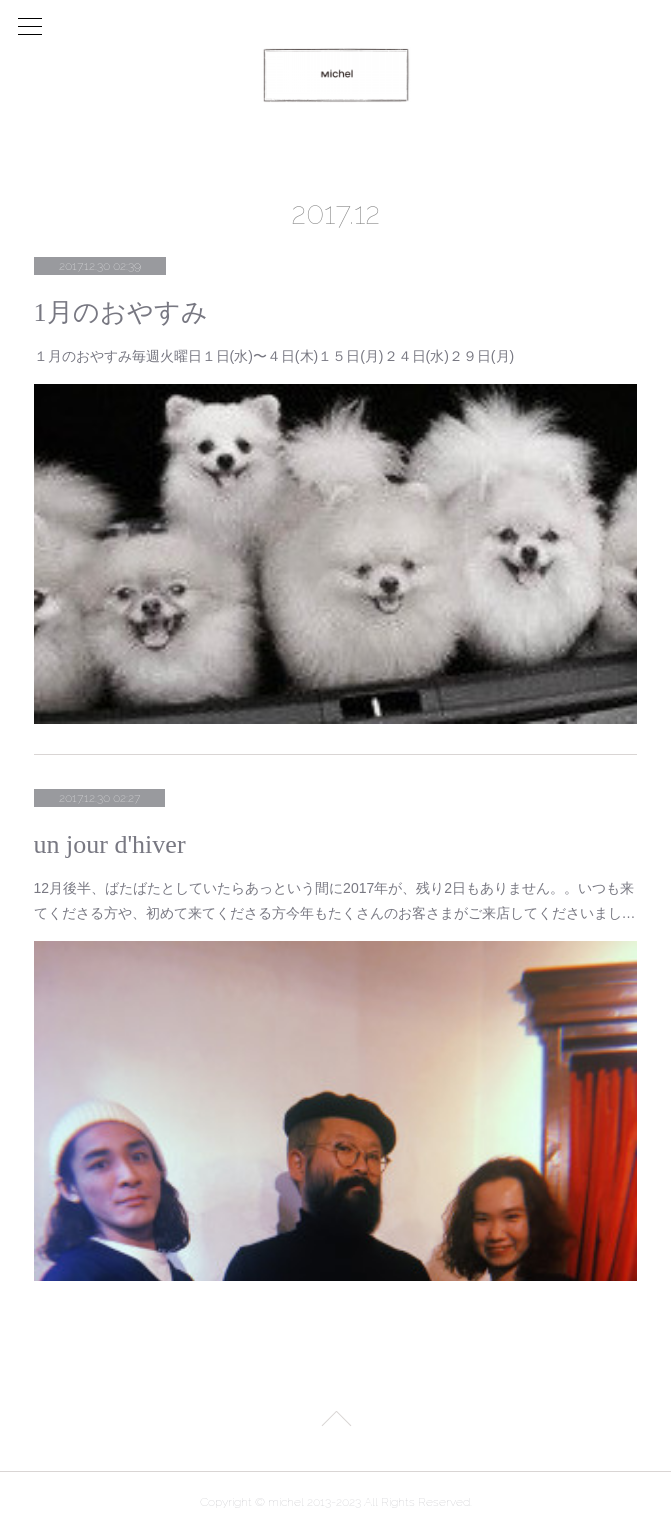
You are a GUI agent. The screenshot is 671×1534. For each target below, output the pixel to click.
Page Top (335, 1422)
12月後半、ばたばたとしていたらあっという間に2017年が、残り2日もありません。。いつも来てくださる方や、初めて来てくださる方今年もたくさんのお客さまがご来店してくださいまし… (335, 900)
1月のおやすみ (121, 312)
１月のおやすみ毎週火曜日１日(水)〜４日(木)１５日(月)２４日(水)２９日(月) (274, 356)
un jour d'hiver (110, 844)
